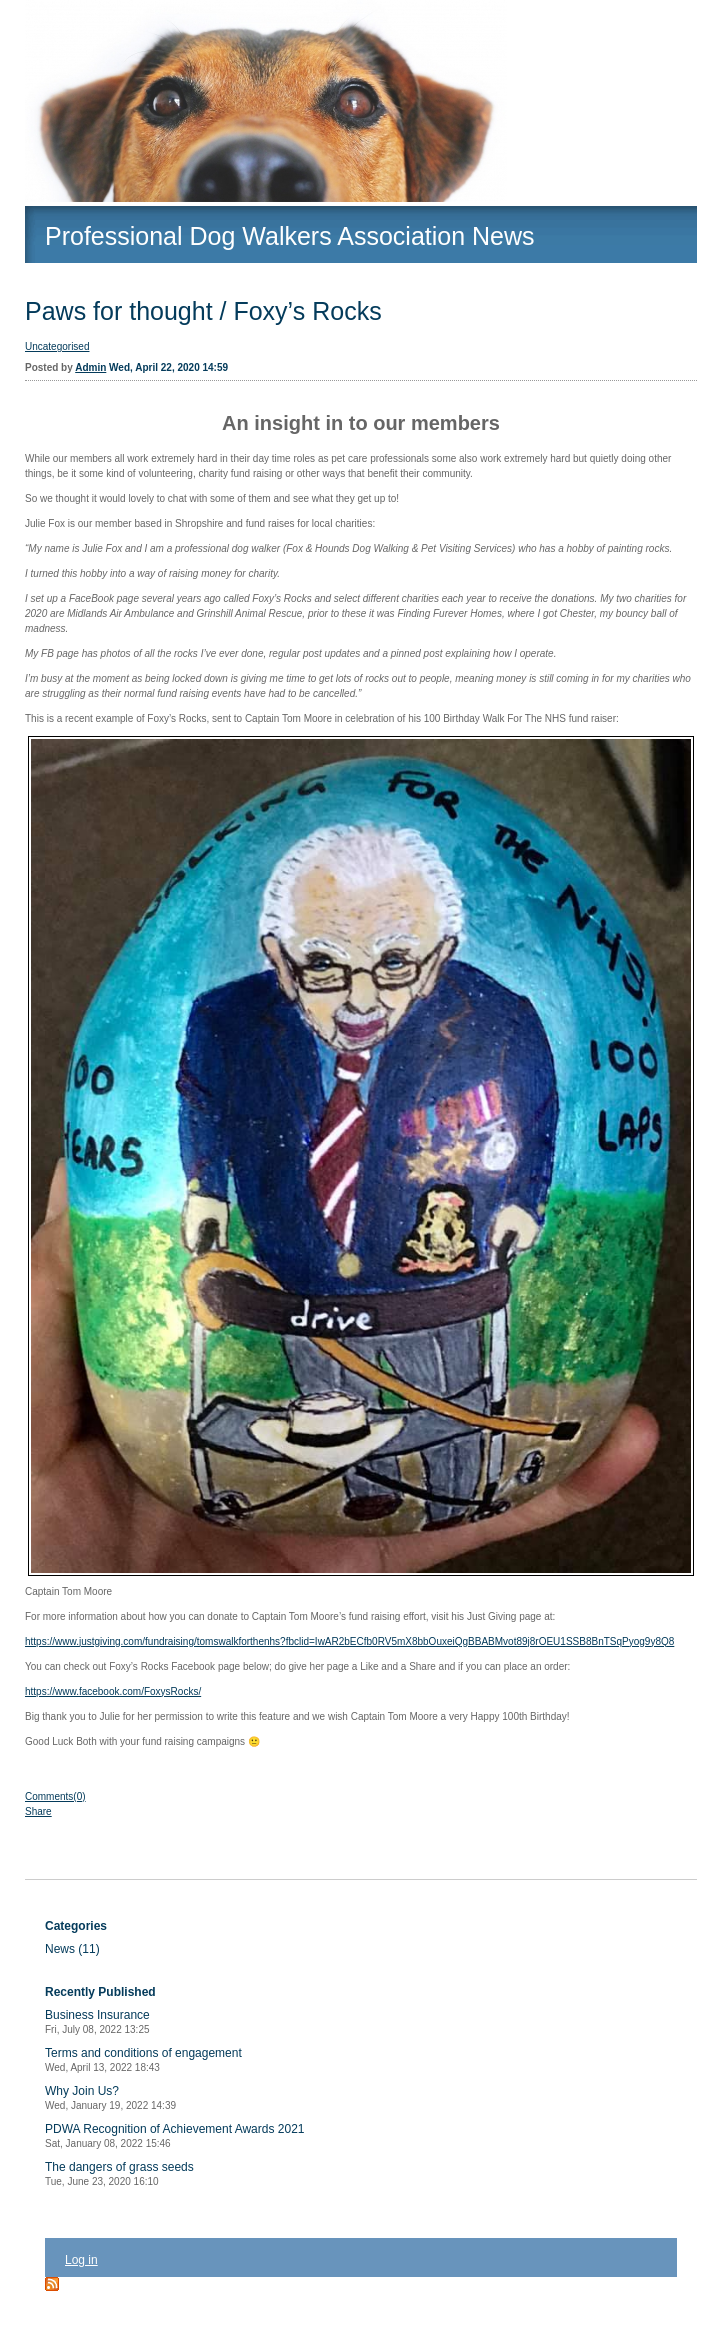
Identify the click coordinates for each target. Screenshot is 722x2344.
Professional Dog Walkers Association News (290, 236)
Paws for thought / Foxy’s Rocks (203, 311)
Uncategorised (57, 346)
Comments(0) (55, 1796)
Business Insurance (97, 2021)
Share (38, 1811)
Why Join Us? (110, 2097)
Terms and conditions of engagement (143, 2059)
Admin (90, 367)
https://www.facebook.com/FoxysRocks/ (113, 1691)
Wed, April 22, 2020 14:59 (168, 367)
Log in (81, 2260)
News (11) (72, 1949)
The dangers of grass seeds (119, 2173)
